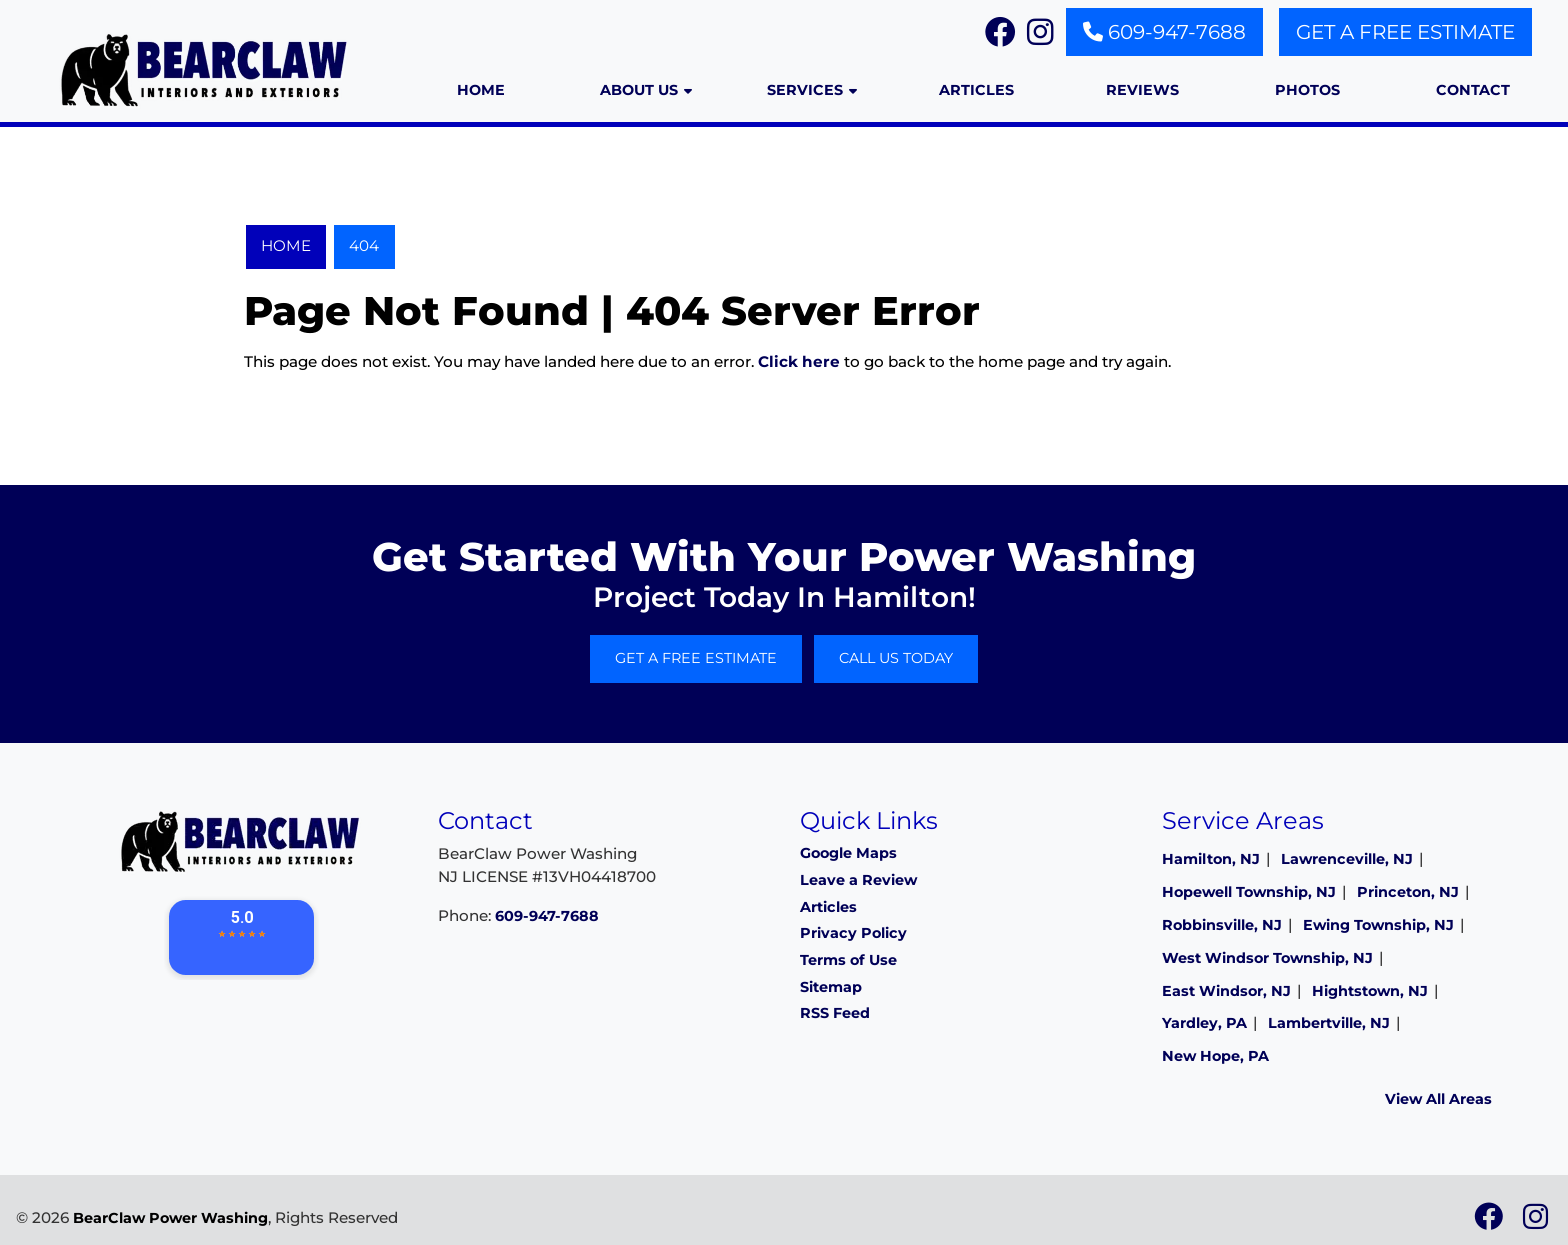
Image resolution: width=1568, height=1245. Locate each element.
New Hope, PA (1215, 1056)
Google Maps (848, 853)
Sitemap (831, 987)
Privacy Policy (853, 933)
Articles (828, 907)
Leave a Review (858, 880)
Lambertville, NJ (1329, 1023)
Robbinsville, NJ (1222, 925)
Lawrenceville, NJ (1347, 859)
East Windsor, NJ (1226, 991)
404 (364, 245)
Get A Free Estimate (1405, 32)
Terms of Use (848, 960)
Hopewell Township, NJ (1249, 892)
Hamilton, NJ (1211, 859)
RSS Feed (835, 1013)
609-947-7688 (1164, 32)
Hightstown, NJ (1370, 991)
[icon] (1490, 1222)
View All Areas (1438, 1099)
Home (286, 245)
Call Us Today (896, 658)
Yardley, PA (1204, 1023)
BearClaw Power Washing (170, 1218)
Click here (799, 361)
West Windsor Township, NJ (1267, 958)
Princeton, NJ (1408, 892)
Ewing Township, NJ (1378, 925)
